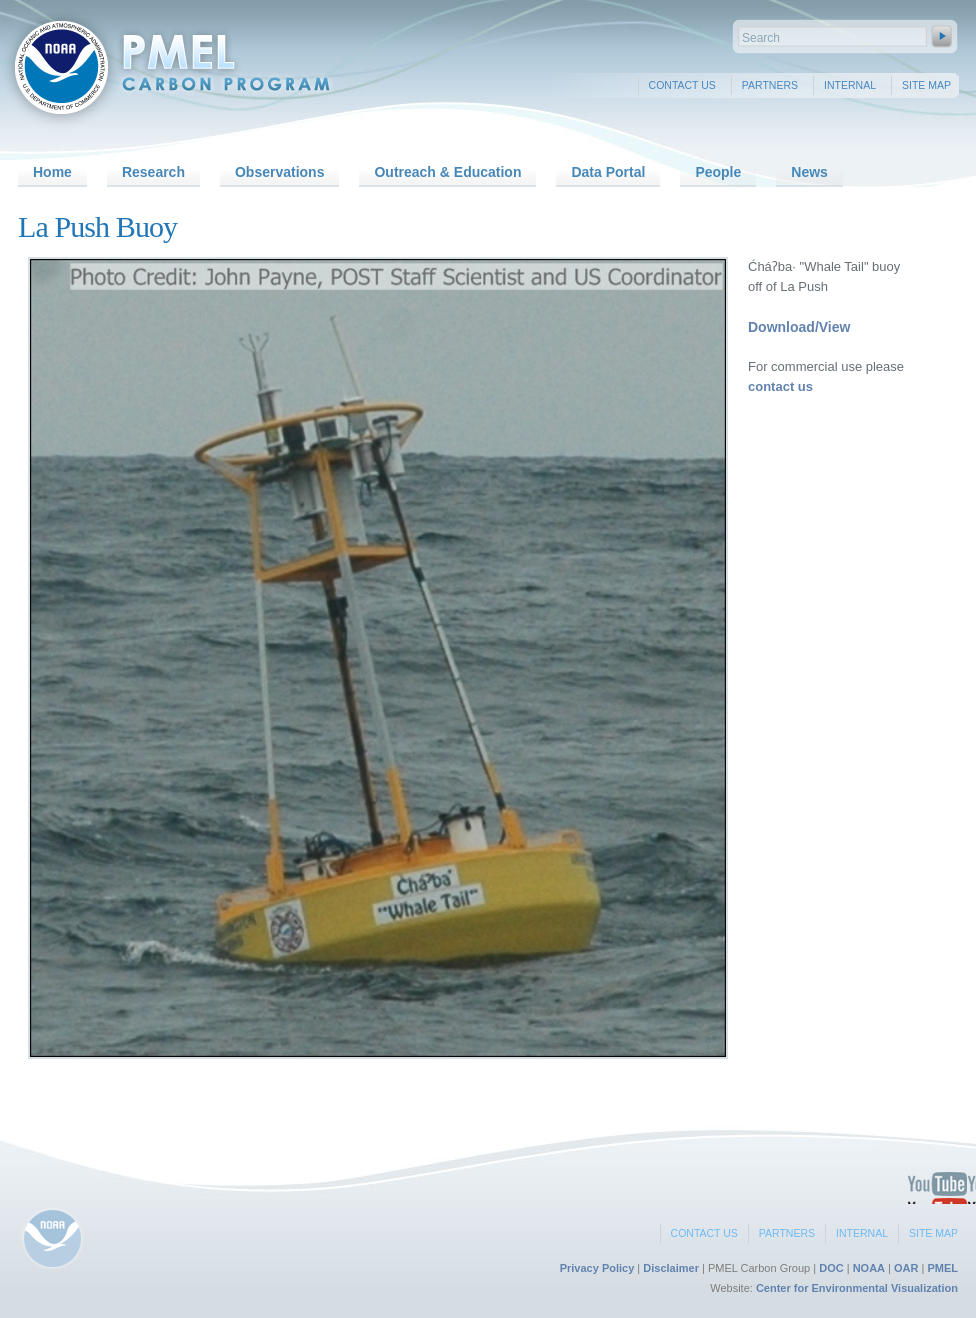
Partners (770, 85)
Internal (850, 85)
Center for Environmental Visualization (857, 1288)
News (809, 172)
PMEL (942, 1268)
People (718, 172)
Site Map (926, 85)
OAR (906, 1268)
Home (52, 172)
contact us (780, 386)
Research (153, 172)
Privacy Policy (597, 1268)
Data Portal (608, 172)
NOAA (869, 1268)
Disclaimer (671, 1268)
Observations (279, 172)
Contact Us (682, 85)
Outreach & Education (447, 172)
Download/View (799, 327)
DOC (831, 1268)
